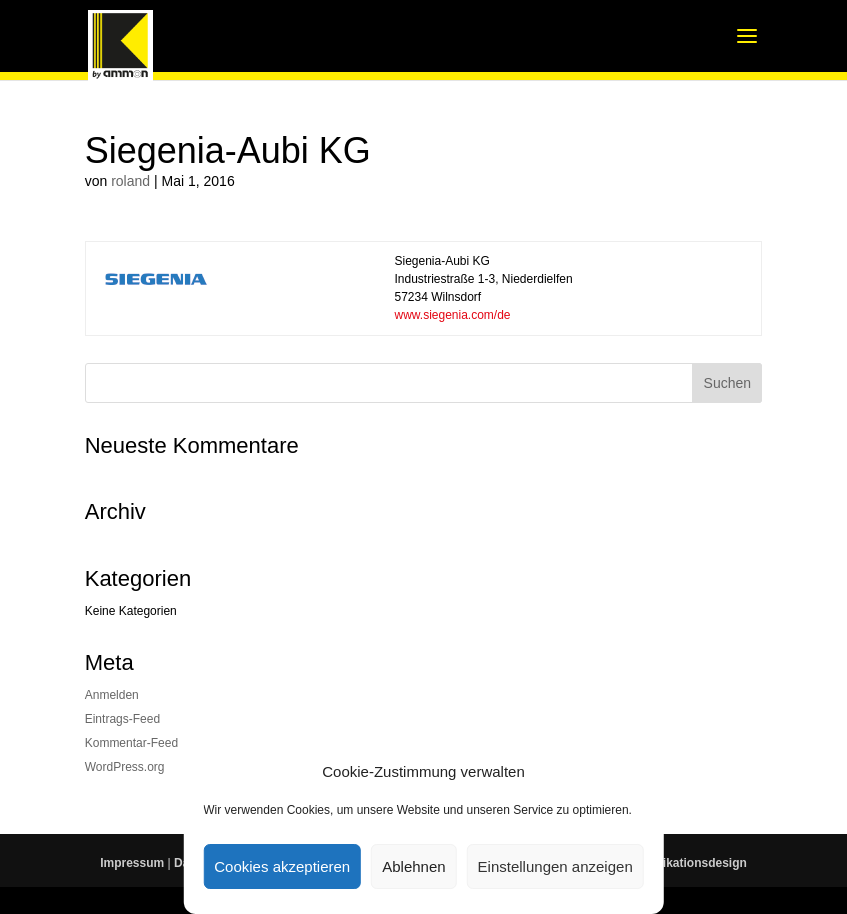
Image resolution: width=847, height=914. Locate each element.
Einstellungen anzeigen (555, 866)
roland (130, 181)
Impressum (132, 863)
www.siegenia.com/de (452, 315)
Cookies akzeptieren (282, 866)
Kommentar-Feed (131, 743)
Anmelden (112, 695)
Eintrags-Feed (122, 719)
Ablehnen (413, 866)
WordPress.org (125, 767)
